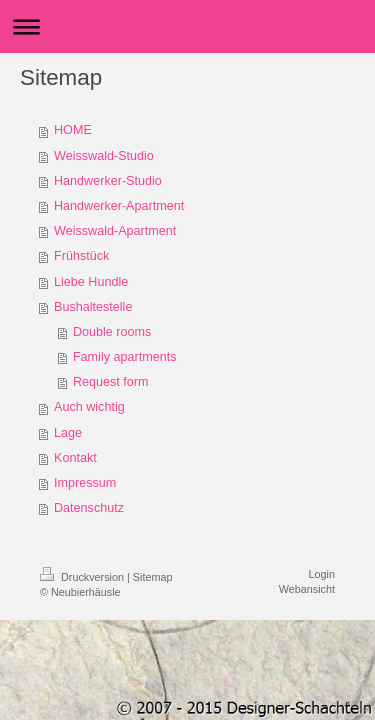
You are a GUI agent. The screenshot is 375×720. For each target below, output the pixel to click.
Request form (111, 382)
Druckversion (83, 577)
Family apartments (125, 357)
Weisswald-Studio (104, 156)
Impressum (85, 483)
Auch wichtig (89, 407)
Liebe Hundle (91, 282)
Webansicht (307, 589)
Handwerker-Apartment (119, 206)
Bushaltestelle (93, 307)
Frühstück (81, 256)
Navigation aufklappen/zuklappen (187, 26)
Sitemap (153, 577)
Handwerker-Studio (108, 181)
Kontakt (75, 458)
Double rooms (112, 332)
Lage (68, 433)
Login (322, 574)
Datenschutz (89, 508)
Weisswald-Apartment (115, 231)
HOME (73, 130)
